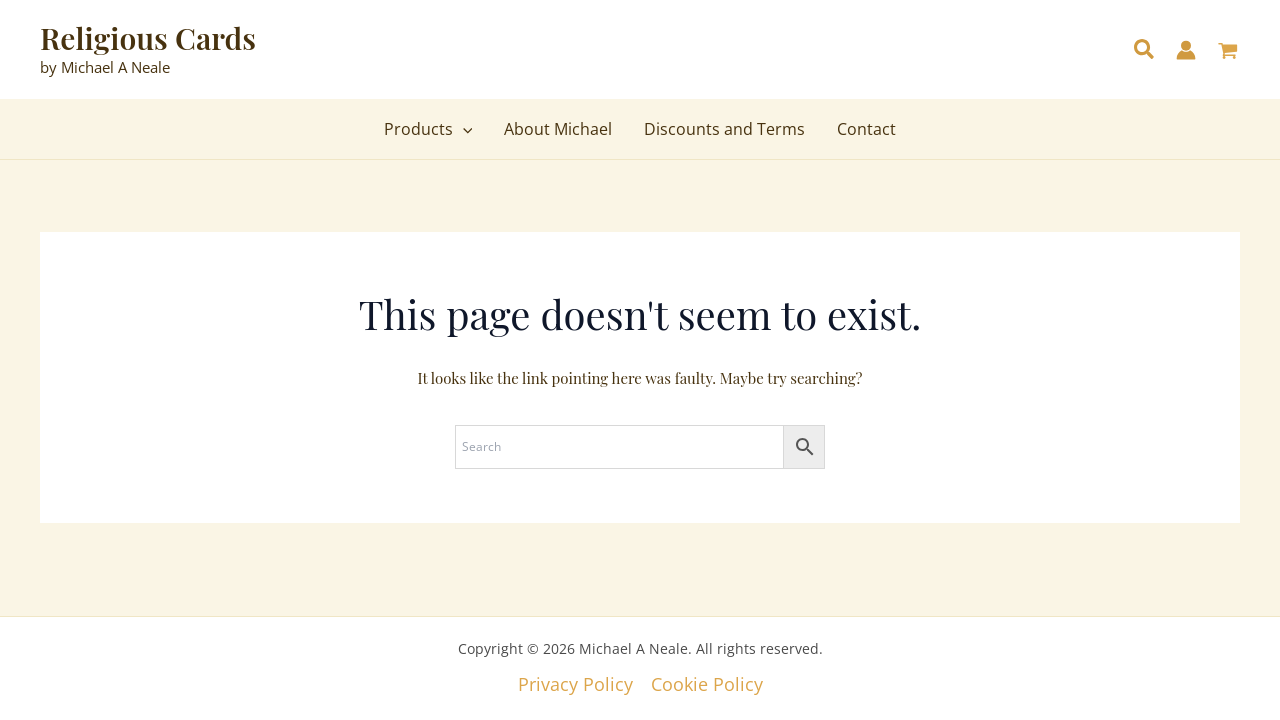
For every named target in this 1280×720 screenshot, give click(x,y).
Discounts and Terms (724, 129)
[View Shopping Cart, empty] (1228, 52)
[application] (463, 129)
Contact (866, 129)
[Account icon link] (1186, 50)
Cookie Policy (707, 684)
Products (428, 129)
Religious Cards (148, 38)
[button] (1145, 51)
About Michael (558, 129)
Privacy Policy (575, 684)
